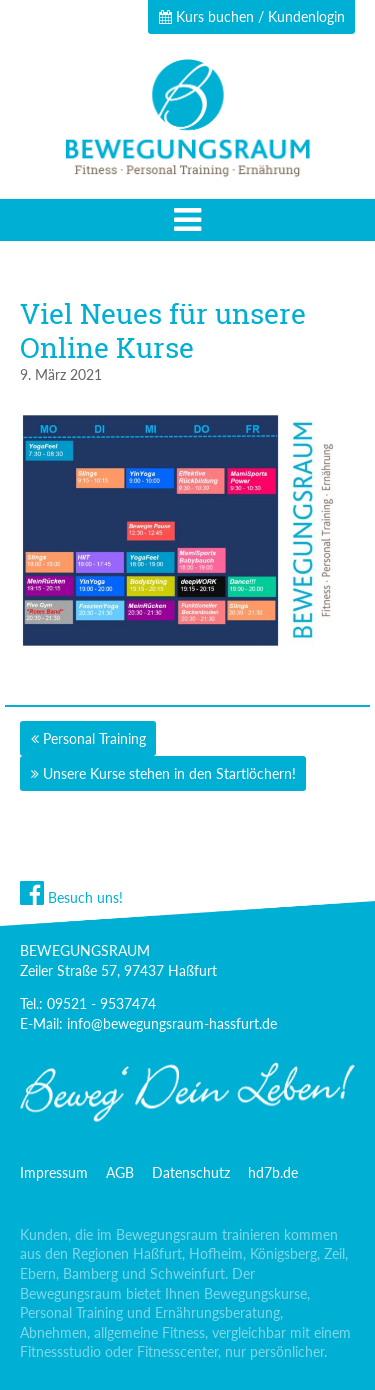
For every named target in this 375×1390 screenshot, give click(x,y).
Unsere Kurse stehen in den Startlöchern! (169, 773)
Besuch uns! (71, 897)
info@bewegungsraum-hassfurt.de (172, 1023)
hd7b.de (273, 1172)
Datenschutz (191, 1172)
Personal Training (94, 738)
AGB (120, 1172)
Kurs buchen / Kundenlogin (252, 16)
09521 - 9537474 (101, 1003)
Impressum (54, 1172)
